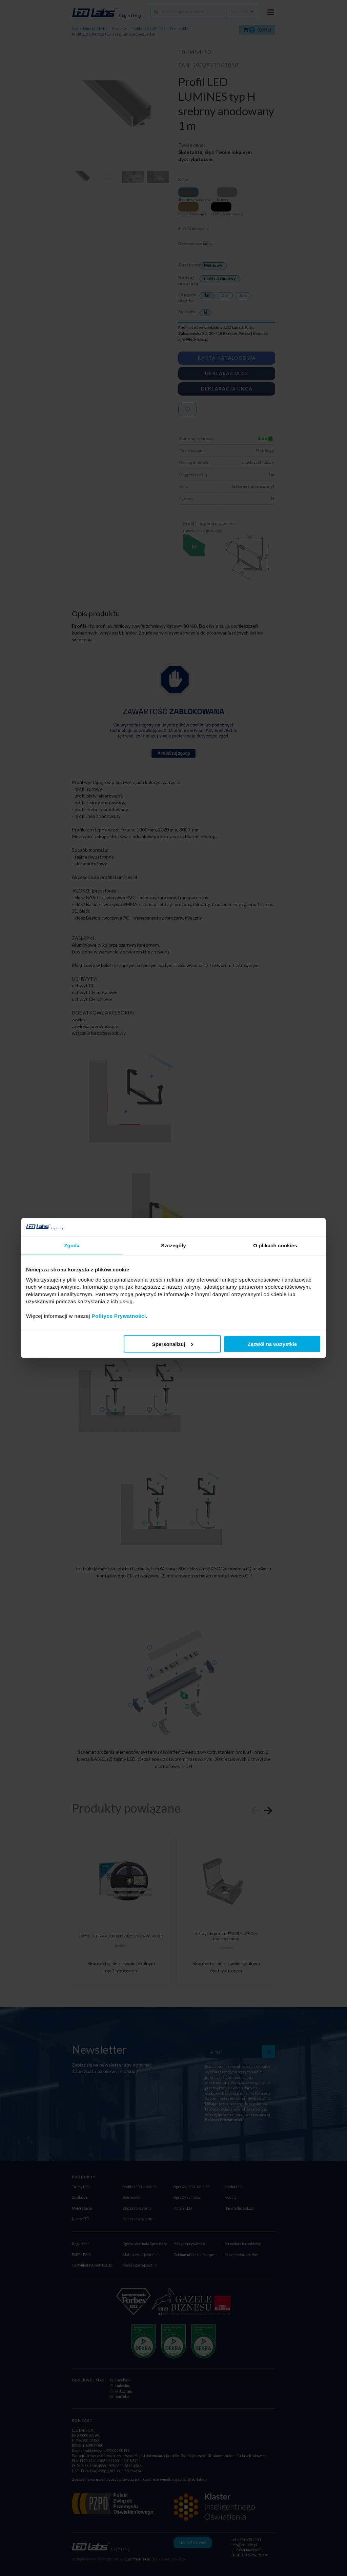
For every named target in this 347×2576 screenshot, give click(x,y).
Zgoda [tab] (72, 1245)
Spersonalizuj (172, 1344)
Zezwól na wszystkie (272, 1344)
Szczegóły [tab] (173, 1245)
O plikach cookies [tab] (275, 1245)
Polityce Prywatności (119, 1316)
